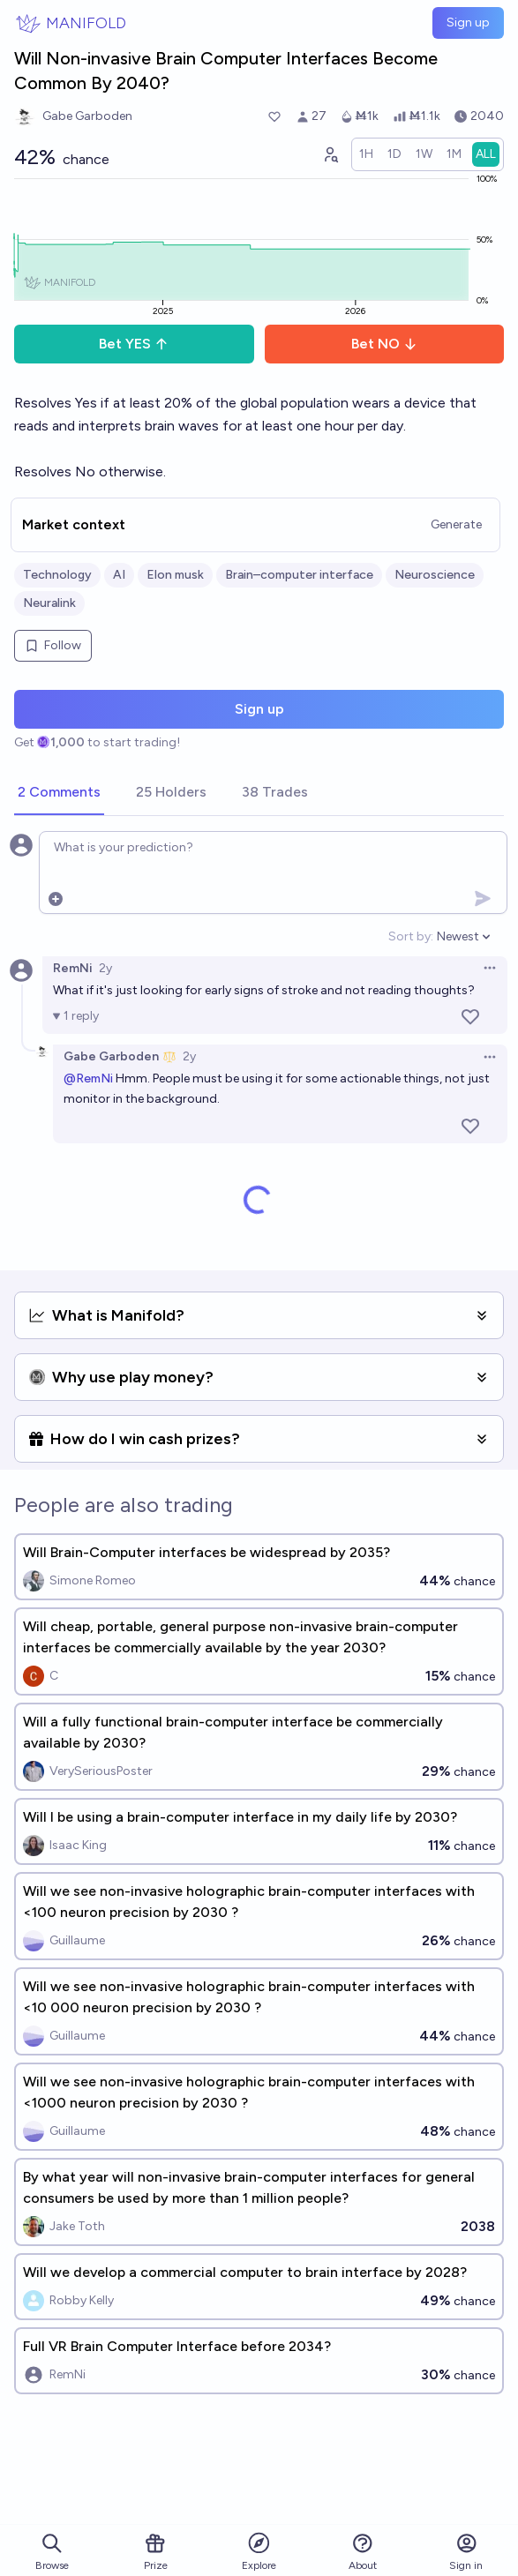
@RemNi (88, 1078)
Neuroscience (434, 574)
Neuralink (49, 602)
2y (105, 968)
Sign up (468, 22)
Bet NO (384, 343)
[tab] (59, 793)
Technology (57, 574)
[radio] (366, 154)
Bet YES (134, 343)
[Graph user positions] (330, 154)
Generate (456, 524)
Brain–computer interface (299, 574)
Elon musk (175, 574)
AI (119, 574)
